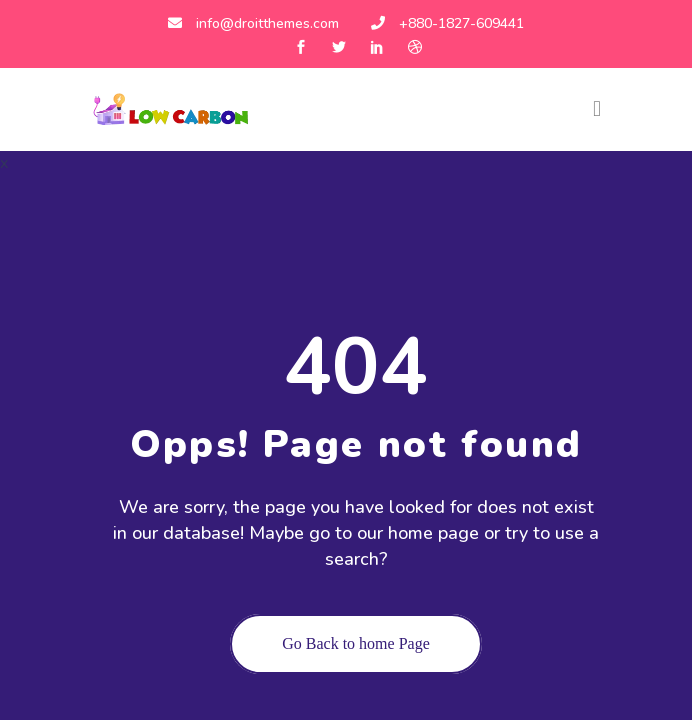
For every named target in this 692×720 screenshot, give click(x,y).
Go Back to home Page (356, 643)
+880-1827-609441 (447, 23)
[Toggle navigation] (597, 109)
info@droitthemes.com (253, 23)
